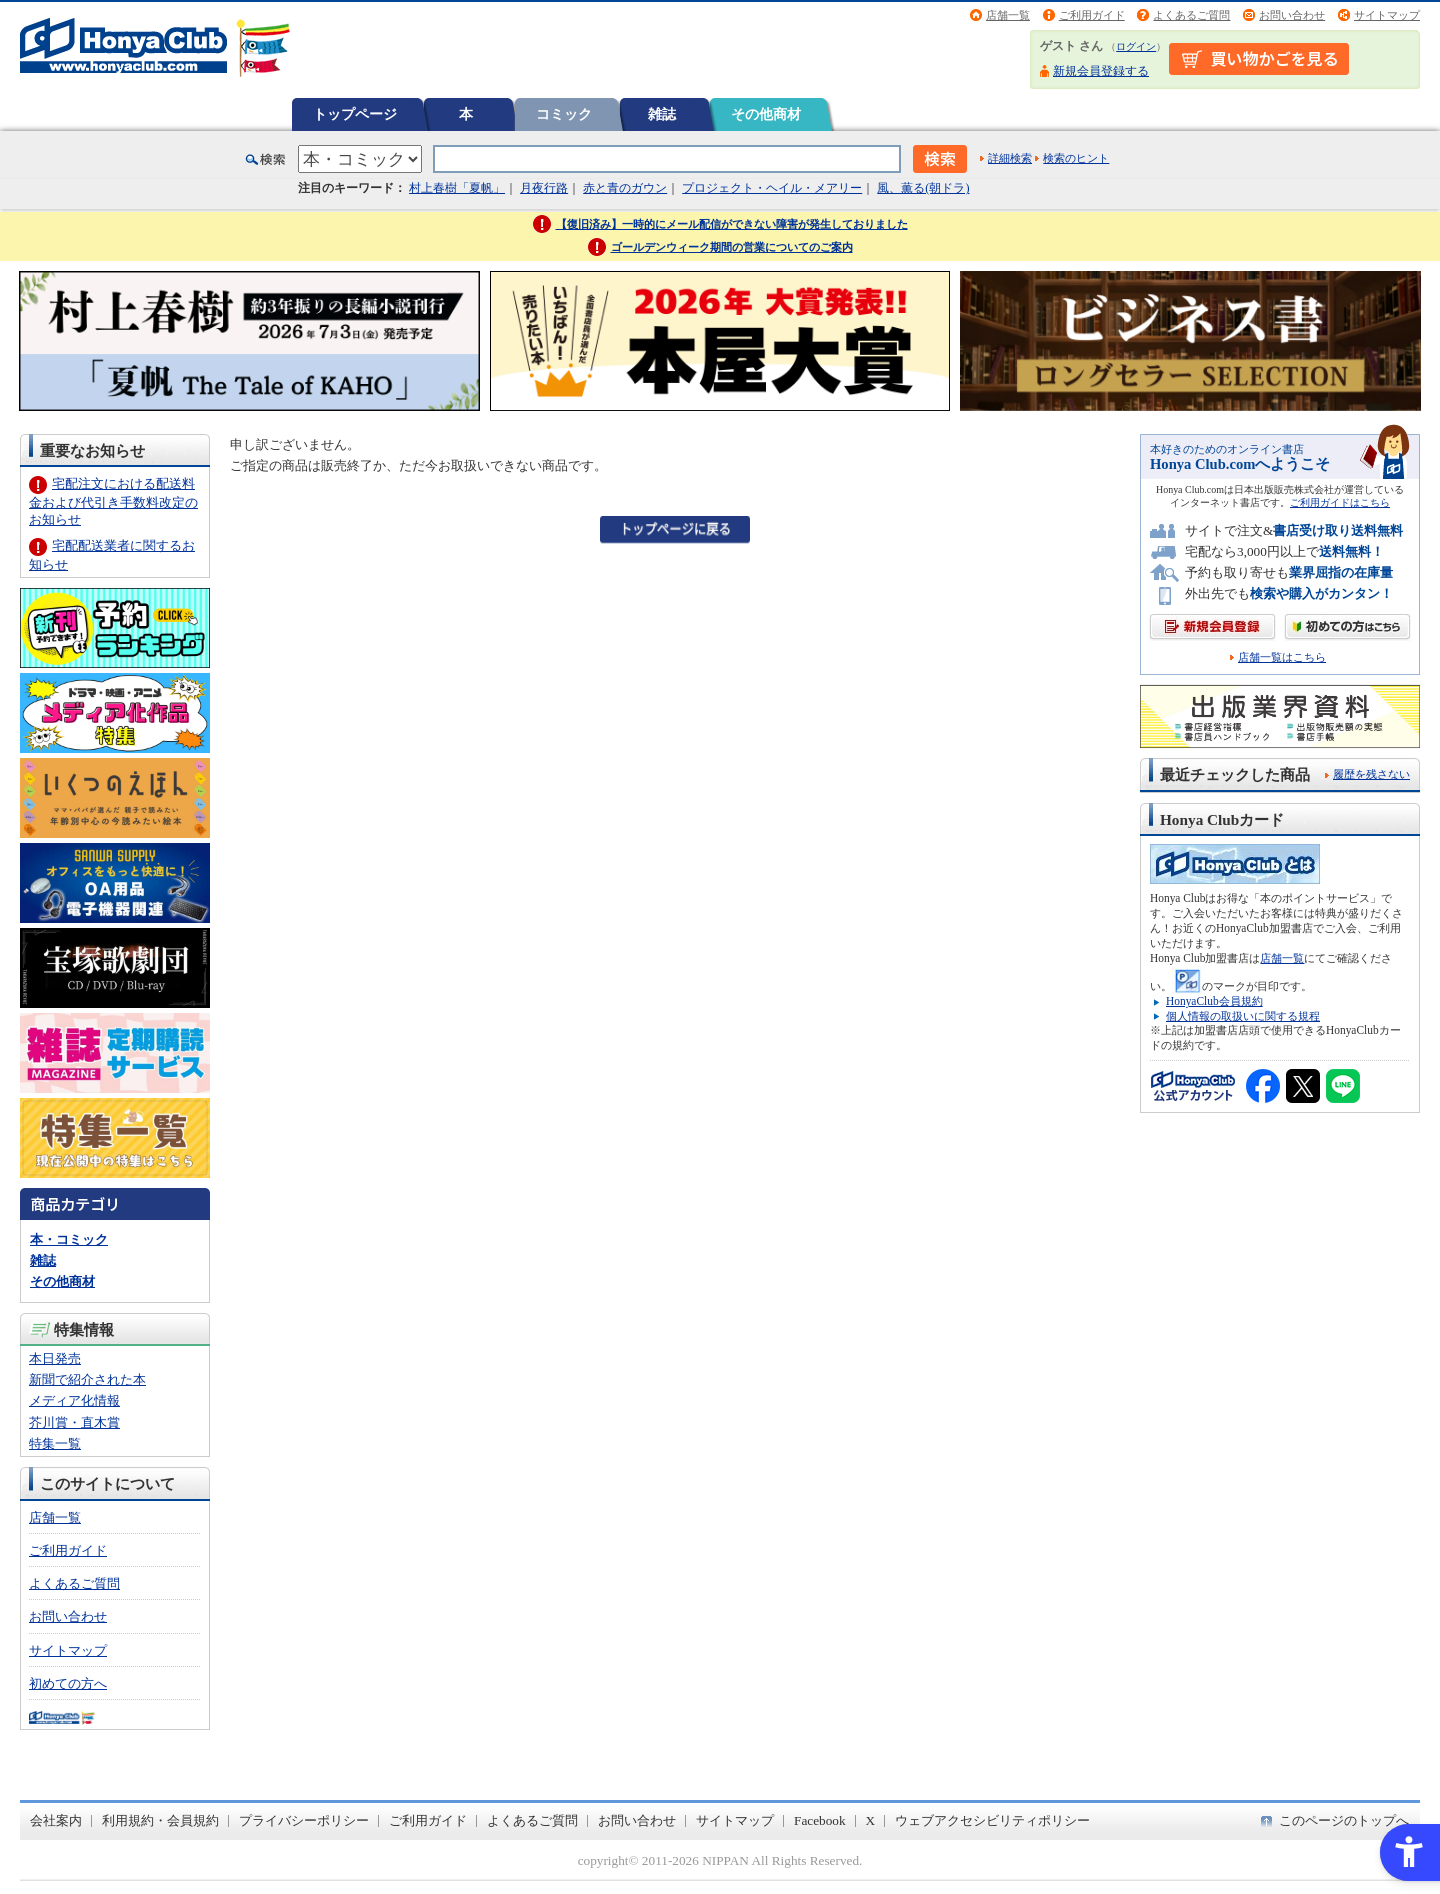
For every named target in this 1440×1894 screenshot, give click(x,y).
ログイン (1136, 46)
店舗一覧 (1008, 15)
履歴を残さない (1371, 774)
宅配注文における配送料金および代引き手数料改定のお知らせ (113, 501)
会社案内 (56, 1820)
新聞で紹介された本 (87, 1379)
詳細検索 (1010, 158)
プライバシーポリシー (304, 1820)
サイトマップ (1387, 15)
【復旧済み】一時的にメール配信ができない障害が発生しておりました (732, 224)
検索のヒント (1076, 158)
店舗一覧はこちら (1282, 657)
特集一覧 (55, 1443)
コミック (564, 114)
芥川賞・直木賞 (74, 1422)
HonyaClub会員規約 (1214, 1001)
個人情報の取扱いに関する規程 (1243, 1016)
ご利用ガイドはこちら (1340, 502)
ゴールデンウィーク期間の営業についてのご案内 (732, 247)
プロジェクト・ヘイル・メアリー (772, 188)
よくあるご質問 (1191, 15)
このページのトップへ (1344, 1820)
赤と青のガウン (625, 188)
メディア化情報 (74, 1400)
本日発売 (55, 1358)
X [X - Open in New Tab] (871, 1820)
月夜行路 (544, 188)
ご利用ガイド (1092, 15)
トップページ (355, 114)
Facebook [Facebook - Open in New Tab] (820, 1820)
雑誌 (662, 114)
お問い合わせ (1292, 15)
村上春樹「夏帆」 (457, 188)
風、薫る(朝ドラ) (923, 188)
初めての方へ (68, 1683)
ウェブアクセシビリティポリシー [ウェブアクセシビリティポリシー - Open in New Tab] (992, 1820)
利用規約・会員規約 (160, 1820)
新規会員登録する (1101, 71)
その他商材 (766, 114)
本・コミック (69, 1239)
